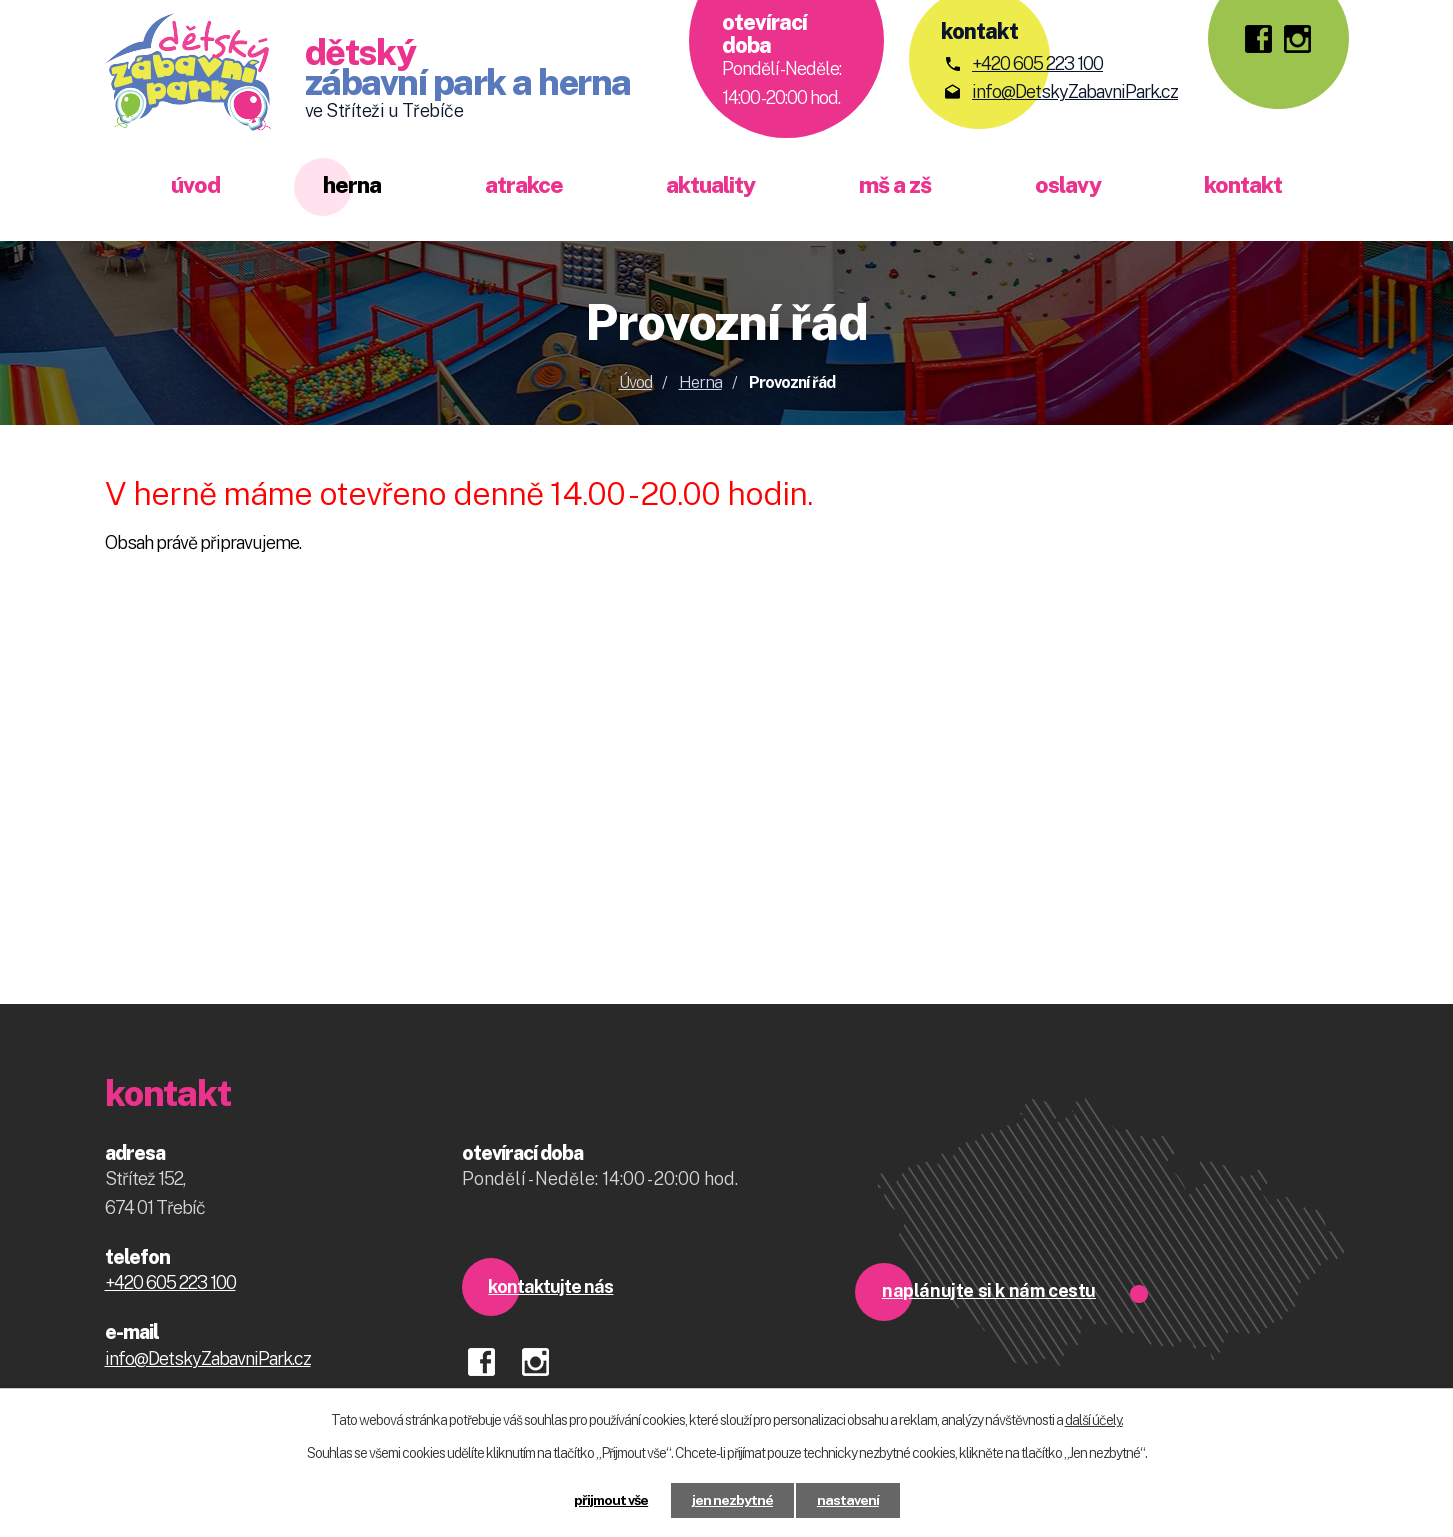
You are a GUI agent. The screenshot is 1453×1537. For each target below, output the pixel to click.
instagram (542, 1355)
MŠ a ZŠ (895, 184)
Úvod (195, 184)
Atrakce (524, 184)
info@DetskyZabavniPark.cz (1075, 91)
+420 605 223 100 (1037, 63)
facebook (489, 1355)
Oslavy (1068, 184)
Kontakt (1243, 184)
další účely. (1094, 1420)
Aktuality (710, 184)
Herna (352, 184)
